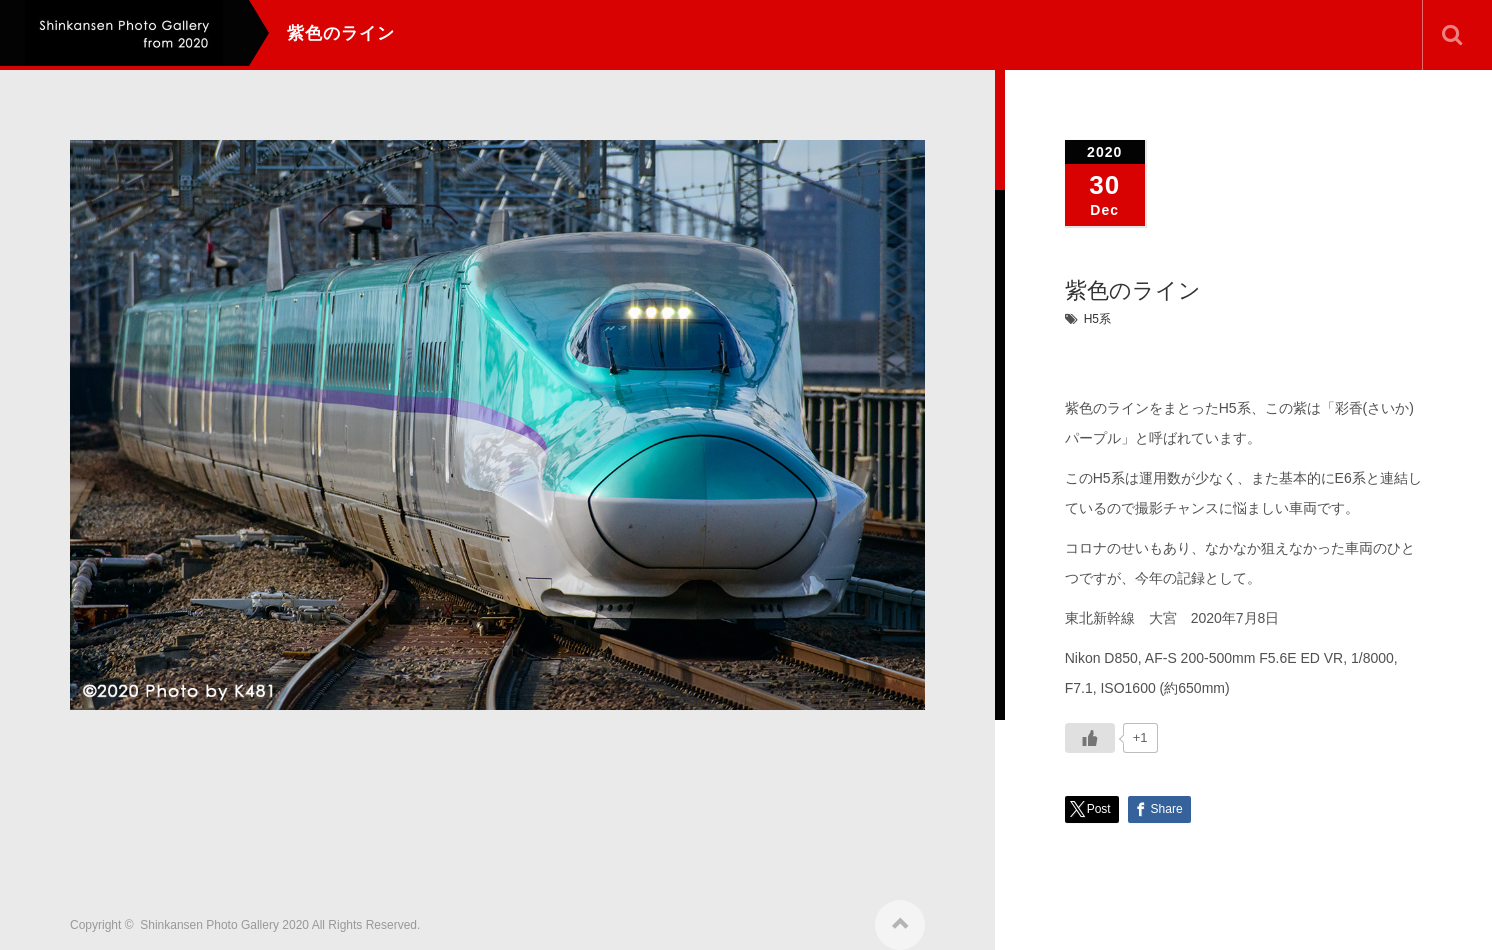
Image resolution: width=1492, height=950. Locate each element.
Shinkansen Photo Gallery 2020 (224, 916)
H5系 (1097, 319)
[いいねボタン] (1090, 738)
